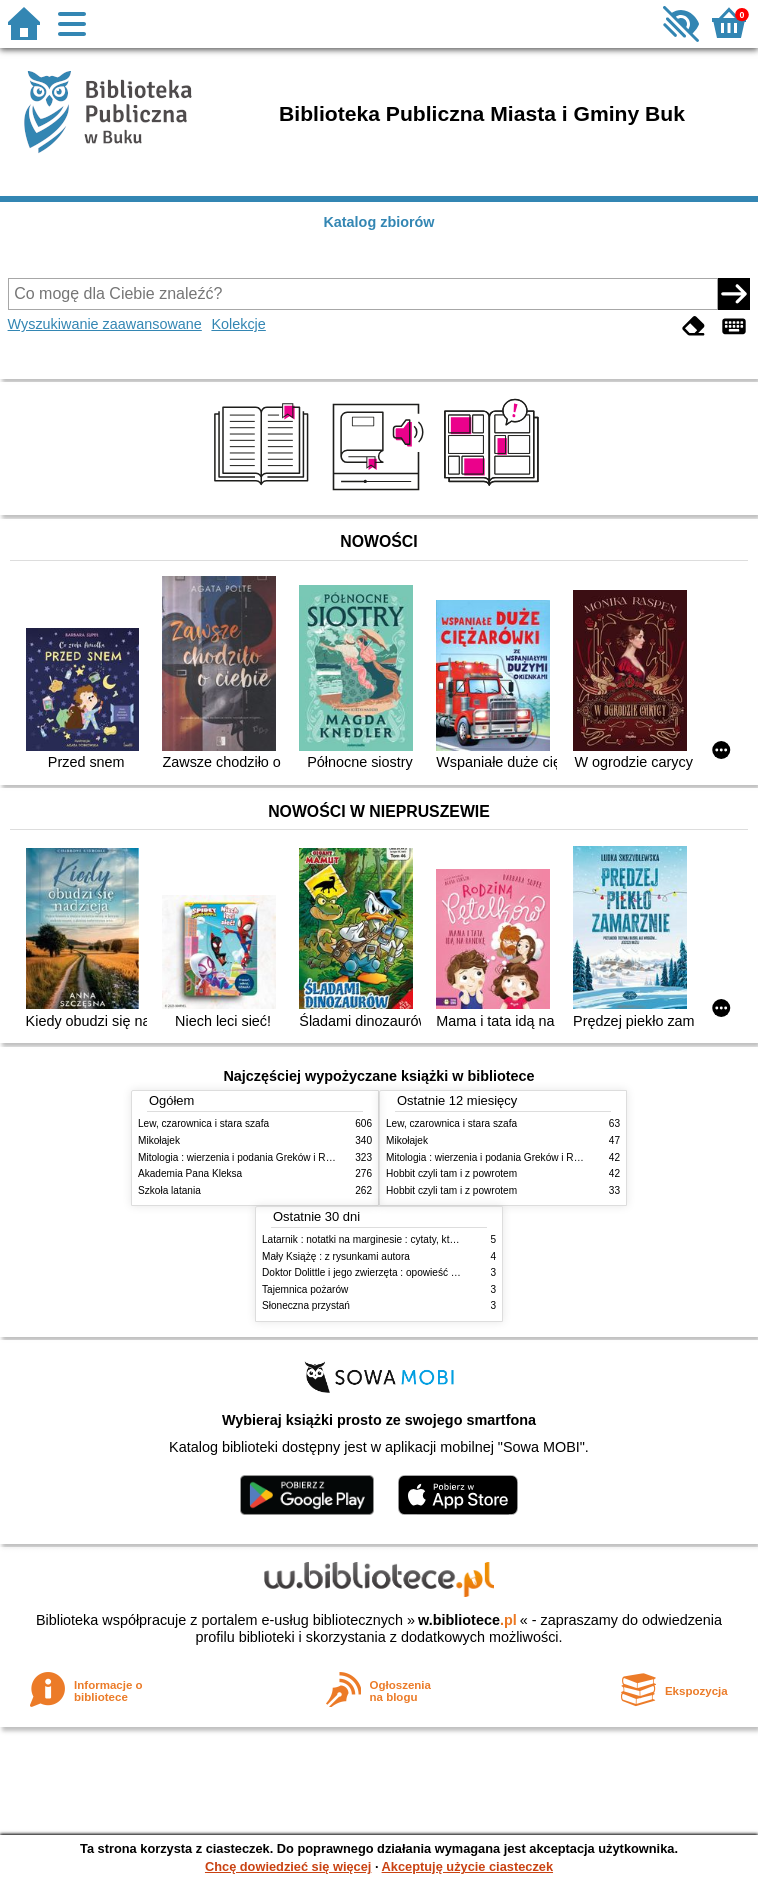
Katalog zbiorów (378, 222)
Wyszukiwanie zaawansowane (105, 324)
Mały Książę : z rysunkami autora (336, 1256)
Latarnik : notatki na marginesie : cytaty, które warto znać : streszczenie (421, 1239)
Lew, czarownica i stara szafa (203, 1123)
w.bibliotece (467, 1620)
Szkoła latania (169, 1190)
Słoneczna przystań (306, 1305)
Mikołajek (159, 1140)
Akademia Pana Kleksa (190, 1173)
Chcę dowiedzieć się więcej (288, 1866)
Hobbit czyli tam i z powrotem (451, 1173)
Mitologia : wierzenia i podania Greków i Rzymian (248, 1157)
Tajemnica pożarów (305, 1289)
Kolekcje (238, 324)
